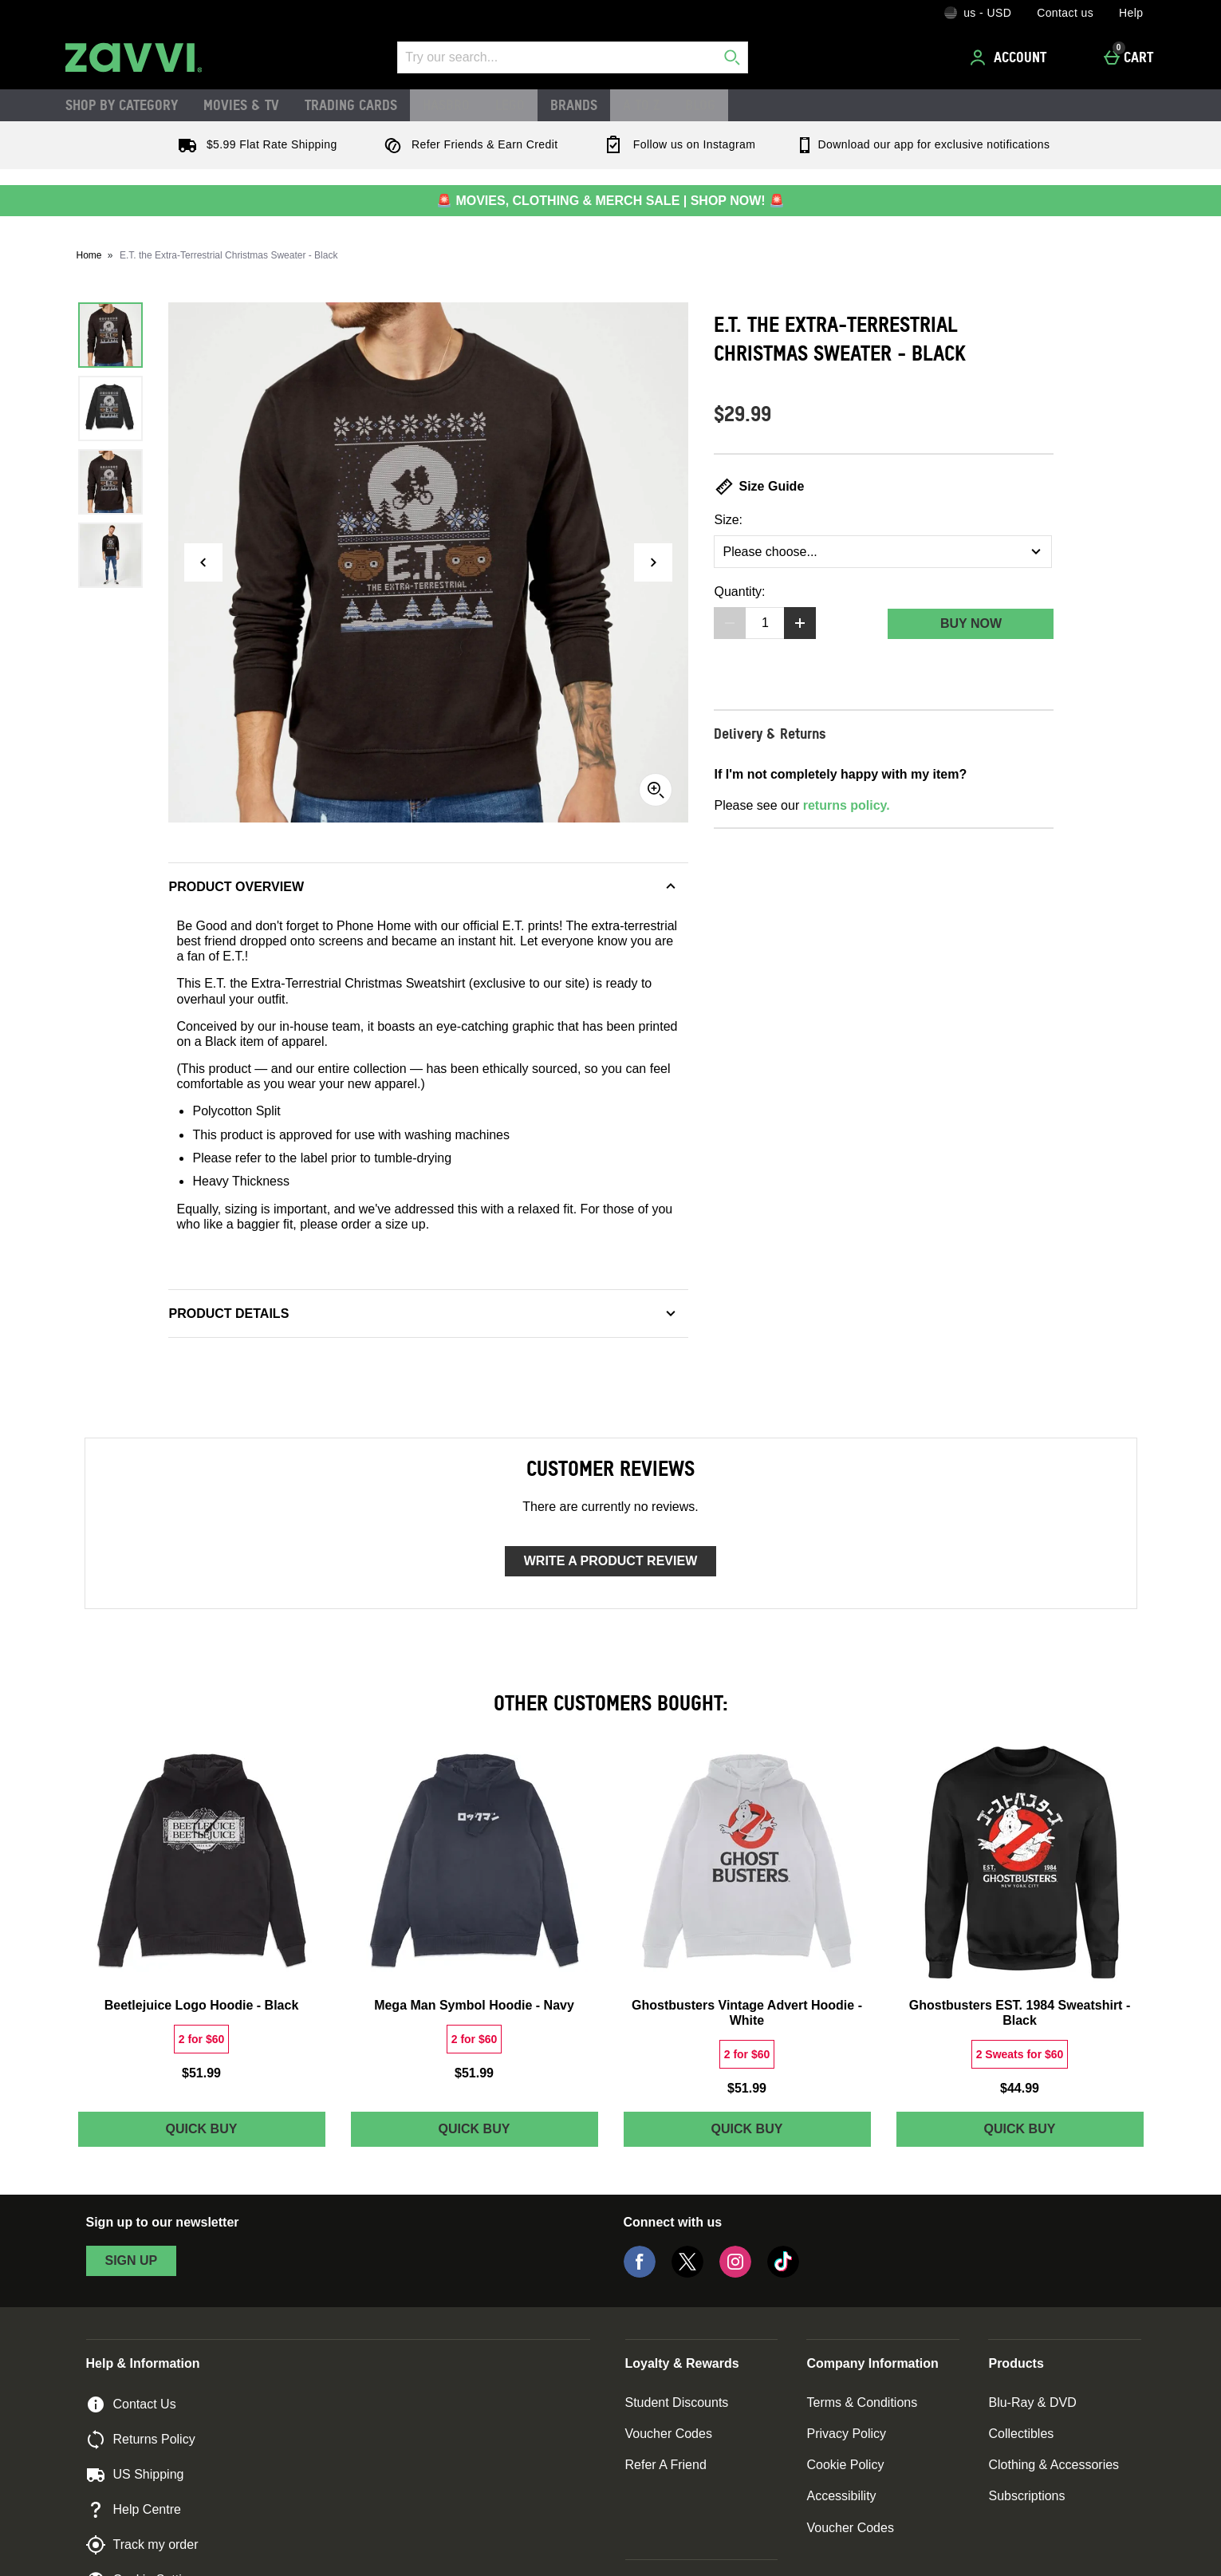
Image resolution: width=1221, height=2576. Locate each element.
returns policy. (846, 805)
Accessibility (841, 2496)
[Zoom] (655, 790)
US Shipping (135, 2474)
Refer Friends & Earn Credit (467, 144)
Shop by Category (121, 104)
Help (1131, 12)
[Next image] (653, 562)
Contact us (1065, 12)
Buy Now (971, 623)
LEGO (510, 104)
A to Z (641, 104)
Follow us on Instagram (676, 144)
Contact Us (131, 2404)
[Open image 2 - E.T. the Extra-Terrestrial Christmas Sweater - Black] (111, 408)
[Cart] (1133, 57)
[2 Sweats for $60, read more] (1020, 2054)
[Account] (1010, 57)
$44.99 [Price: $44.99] (1019, 2088)
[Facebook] (640, 2273)
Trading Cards (351, 104)
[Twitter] (687, 2273)
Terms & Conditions (861, 2402)
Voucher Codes (668, 2433)
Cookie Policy (845, 2464)
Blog (700, 104)
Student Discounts (677, 2402)
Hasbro (446, 104)
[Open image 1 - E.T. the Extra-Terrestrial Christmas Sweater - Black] (111, 335)
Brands (573, 104)
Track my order (142, 2544)
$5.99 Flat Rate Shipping (254, 144)
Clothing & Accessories (1053, 2464)
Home (89, 255)
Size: (728, 520)
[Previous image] (203, 562)
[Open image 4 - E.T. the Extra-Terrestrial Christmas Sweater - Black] (111, 555)
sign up (131, 2260)
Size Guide (759, 486)
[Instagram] (735, 2273)
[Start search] (732, 57)
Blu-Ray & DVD (1032, 2402)
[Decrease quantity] (730, 623)
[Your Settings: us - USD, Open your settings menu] (978, 13)
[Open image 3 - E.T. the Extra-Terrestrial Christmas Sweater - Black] (111, 482)
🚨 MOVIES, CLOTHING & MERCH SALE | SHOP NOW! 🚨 (610, 200)
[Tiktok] (783, 2273)
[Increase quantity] (800, 623)
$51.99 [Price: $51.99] (201, 2073)
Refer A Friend (666, 2464)
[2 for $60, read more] (202, 2039)
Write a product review (610, 1561)
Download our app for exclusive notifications (922, 144)
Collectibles (1021, 2433)
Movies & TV (241, 104)
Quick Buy (245, 2133)
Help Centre (133, 2509)
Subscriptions (1026, 2496)
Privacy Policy (846, 2433)
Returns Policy (140, 2439)
